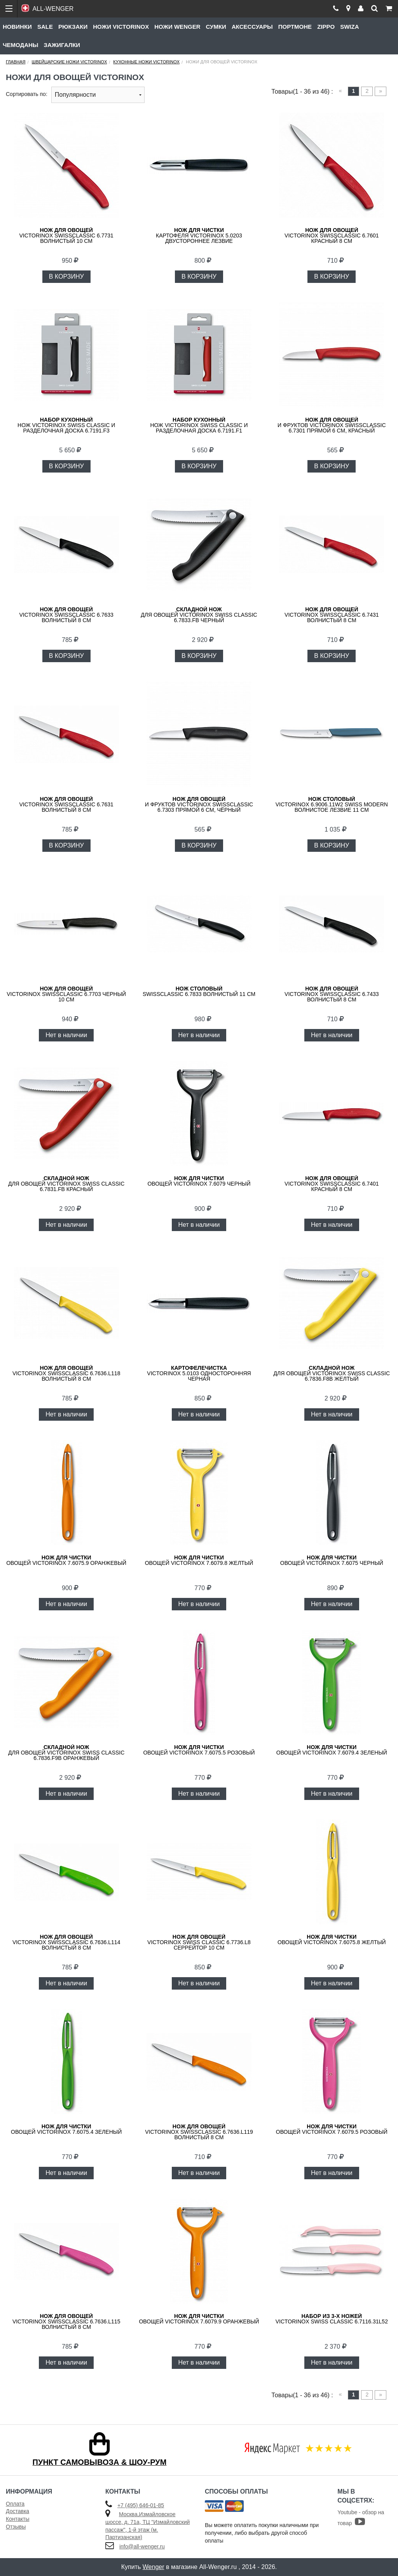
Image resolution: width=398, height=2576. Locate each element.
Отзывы (16, 2527)
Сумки (216, 26)
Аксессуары (252, 26)
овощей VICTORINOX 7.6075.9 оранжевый (66, 1560)
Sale (45, 26)
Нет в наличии (66, 1035)
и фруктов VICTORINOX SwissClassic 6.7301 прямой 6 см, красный (332, 425)
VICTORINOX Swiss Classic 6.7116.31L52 (332, 2319)
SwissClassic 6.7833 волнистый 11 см (199, 991)
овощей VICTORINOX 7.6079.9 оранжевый (199, 2319)
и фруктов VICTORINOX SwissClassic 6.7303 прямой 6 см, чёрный (199, 804)
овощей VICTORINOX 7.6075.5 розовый (199, 1750)
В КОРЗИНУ (66, 276)
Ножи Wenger (177, 26)
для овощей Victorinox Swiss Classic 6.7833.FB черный (199, 614)
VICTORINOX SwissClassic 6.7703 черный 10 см (66, 994)
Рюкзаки (72, 26)
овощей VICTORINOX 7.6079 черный (198, 1181)
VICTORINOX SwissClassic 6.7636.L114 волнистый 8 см (66, 1942)
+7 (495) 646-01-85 (140, 2505)
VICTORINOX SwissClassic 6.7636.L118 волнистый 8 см (66, 1373)
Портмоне (295, 26)
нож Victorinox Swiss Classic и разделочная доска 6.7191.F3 (66, 425)
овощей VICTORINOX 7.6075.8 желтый (332, 1939)
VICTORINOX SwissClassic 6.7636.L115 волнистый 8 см (66, 2321)
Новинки (17, 26)
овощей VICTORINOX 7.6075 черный (331, 1560)
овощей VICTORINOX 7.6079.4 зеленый (331, 1750)
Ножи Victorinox (121, 26)
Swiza (349, 26)
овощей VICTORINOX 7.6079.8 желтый (199, 1560)
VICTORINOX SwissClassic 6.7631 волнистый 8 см (66, 804)
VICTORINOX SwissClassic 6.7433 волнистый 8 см (332, 994)
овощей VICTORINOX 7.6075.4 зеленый (66, 2129)
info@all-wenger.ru (142, 2546)
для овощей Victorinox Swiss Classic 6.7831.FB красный (66, 1183)
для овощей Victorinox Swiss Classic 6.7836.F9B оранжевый (66, 1752)
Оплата (15, 2504)
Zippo (326, 26)
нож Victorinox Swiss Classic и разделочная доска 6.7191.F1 (199, 425)
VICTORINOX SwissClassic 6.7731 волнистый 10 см (66, 235)
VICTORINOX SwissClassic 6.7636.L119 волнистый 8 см (199, 2131)
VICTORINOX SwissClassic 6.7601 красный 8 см (332, 235)
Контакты (17, 2519)
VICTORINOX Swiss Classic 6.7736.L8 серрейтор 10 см (199, 1942)
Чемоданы (20, 45)
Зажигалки (62, 45)
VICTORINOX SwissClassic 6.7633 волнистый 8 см (66, 614)
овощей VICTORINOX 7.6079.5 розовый (332, 2129)
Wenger (153, 2567)
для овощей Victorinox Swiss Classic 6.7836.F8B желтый (332, 1373)
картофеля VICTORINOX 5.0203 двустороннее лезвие (199, 235)
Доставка (17, 2511)
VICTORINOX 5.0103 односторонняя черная (199, 1373)
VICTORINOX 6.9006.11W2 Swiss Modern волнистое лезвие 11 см (332, 804)
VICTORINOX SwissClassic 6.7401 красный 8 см (332, 1183)
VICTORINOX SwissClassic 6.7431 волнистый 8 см (332, 614)
